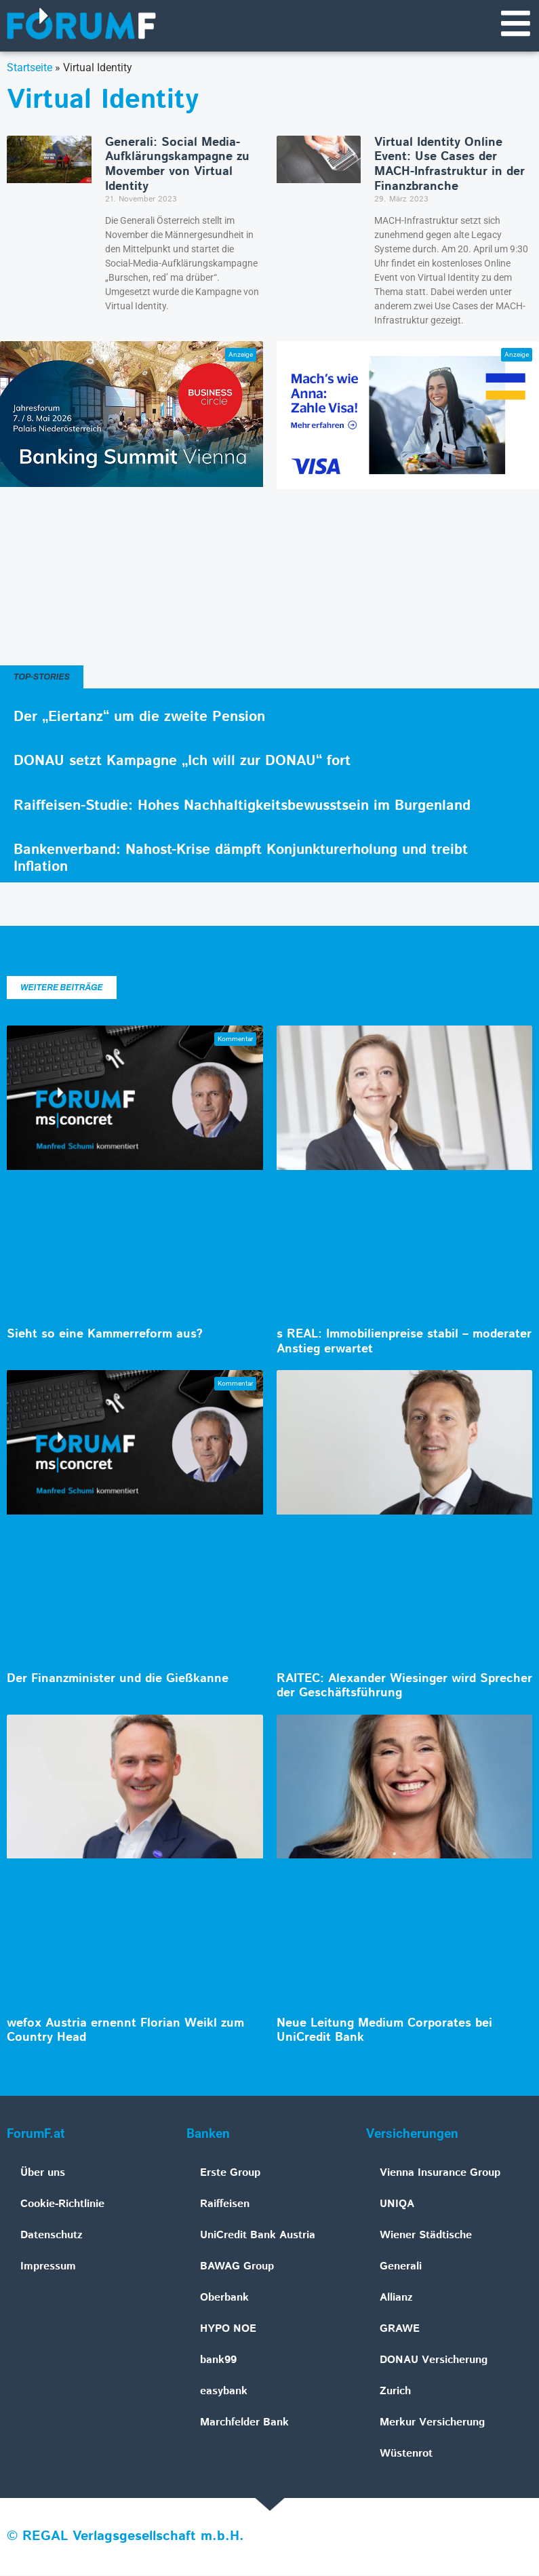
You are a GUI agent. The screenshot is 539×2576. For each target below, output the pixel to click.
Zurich (395, 2392)
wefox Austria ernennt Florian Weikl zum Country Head (125, 2031)
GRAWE (400, 2329)
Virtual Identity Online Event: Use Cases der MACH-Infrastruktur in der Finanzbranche (449, 165)
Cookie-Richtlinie (62, 2204)
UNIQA (397, 2204)
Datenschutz (51, 2236)
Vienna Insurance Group (440, 2173)
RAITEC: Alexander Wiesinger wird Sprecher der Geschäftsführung (404, 1687)
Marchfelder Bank (244, 2423)
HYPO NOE (228, 2329)
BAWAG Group (237, 2267)
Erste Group (230, 2173)
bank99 (218, 2360)
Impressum (48, 2267)
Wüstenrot (406, 2454)
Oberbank (224, 2298)
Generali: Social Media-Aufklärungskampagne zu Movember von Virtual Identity (177, 165)
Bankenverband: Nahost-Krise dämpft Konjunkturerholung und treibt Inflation (241, 859)
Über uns (42, 2173)
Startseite (29, 68)
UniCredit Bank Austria (257, 2236)
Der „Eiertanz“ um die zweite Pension (139, 717)
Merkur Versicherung (432, 2423)
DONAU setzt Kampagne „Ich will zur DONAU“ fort (182, 762)
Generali (401, 2267)
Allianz (396, 2298)
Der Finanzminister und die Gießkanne (117, 1679)
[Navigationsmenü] (515, 24)
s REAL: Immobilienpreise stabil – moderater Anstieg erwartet (404, 1342)
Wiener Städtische (426, 2236)
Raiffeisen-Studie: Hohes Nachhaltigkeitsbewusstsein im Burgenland (242, 806)
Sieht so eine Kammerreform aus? (105, 1335)
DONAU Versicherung (433, 2360)
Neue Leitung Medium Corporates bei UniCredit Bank (384, 2031)
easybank (223, 2392)
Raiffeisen (224, 2204)
